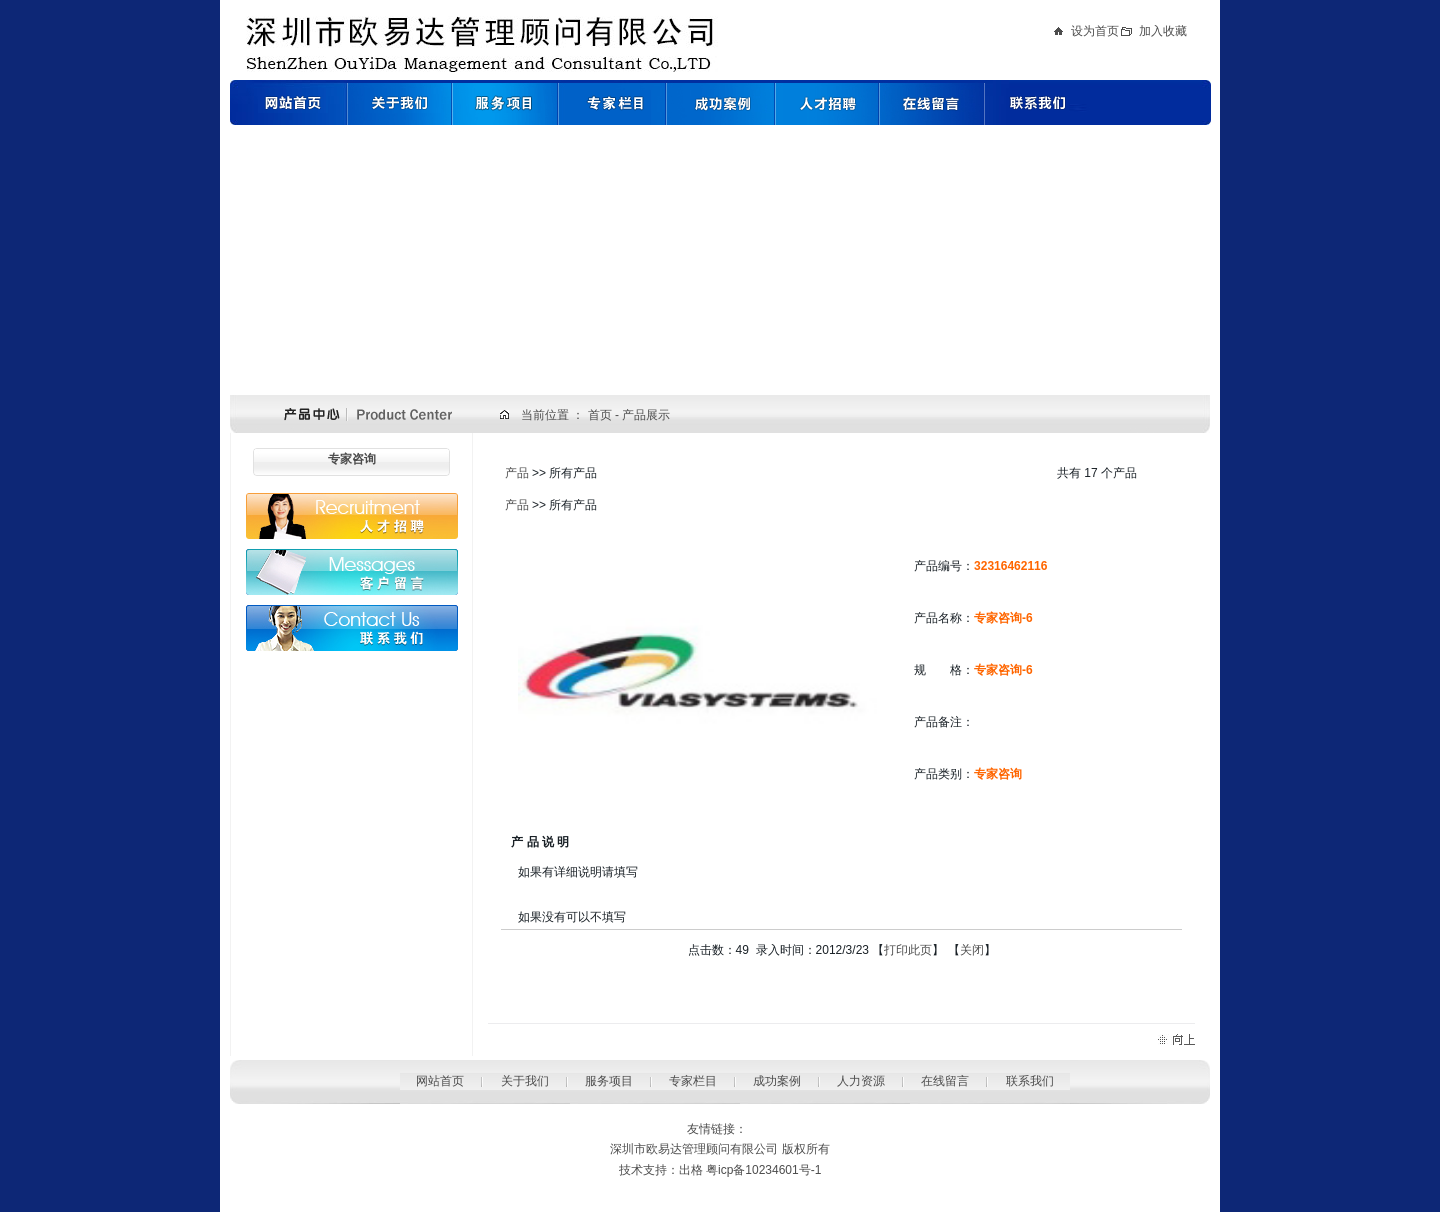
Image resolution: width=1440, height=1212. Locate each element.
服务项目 (609, 1081)
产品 (517, 473)
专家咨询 (352, 459)
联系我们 (1030, 1081)
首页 (601, 415)
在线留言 (945, 1081)
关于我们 (525, 1081)
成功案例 (777, 1081)
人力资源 (861, 1081)
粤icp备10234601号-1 (763, 1170)
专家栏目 (693, 1081)
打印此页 (908, 950)
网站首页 (440, 1081)
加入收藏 (1163, 31)
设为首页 (1095, 31)
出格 (691, 1170)
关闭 (972, 950)
